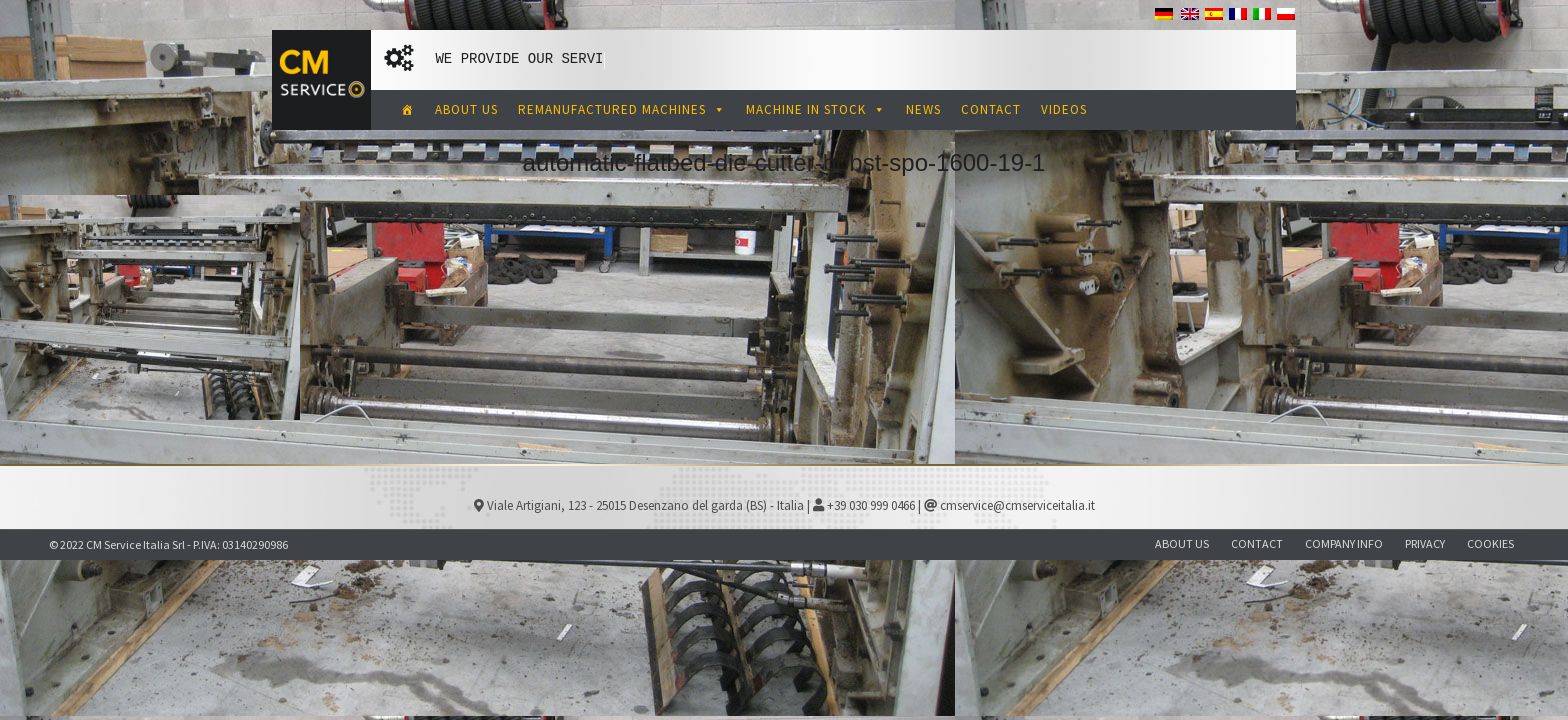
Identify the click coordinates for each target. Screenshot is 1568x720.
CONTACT (991, 109)
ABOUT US (466, 109)
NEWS (923, 109)
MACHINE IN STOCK (816, 109)
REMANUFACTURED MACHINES (622, 109)
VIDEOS (1064, 109)
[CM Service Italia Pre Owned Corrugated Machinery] (408, 110)
